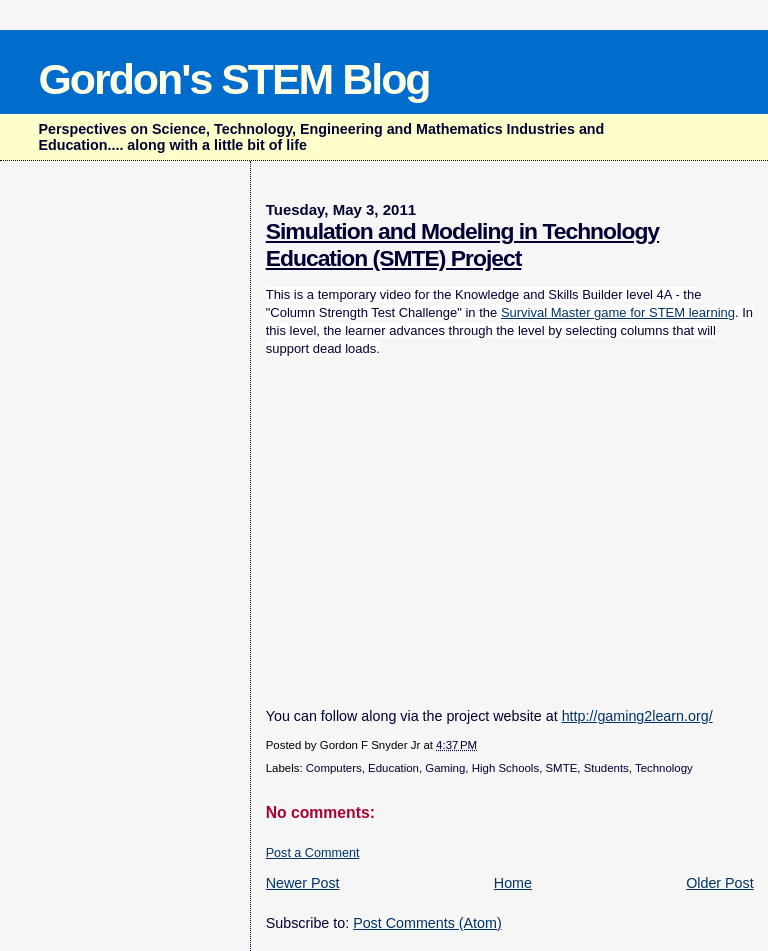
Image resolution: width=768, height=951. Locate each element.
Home (513, 883)
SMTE (561, 768)
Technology (664, 768)
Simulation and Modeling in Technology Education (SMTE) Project (462, 244)
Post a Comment (313, 853)
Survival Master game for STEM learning (618, 312)
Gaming (445, 768)
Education (393, 768)
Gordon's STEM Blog (233, 79)
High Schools (505, 768)
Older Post (720, 883)
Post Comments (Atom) (427, 923)
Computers (334, 768)
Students (606, 768)
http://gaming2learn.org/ (637, 716)
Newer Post (303, 883)
